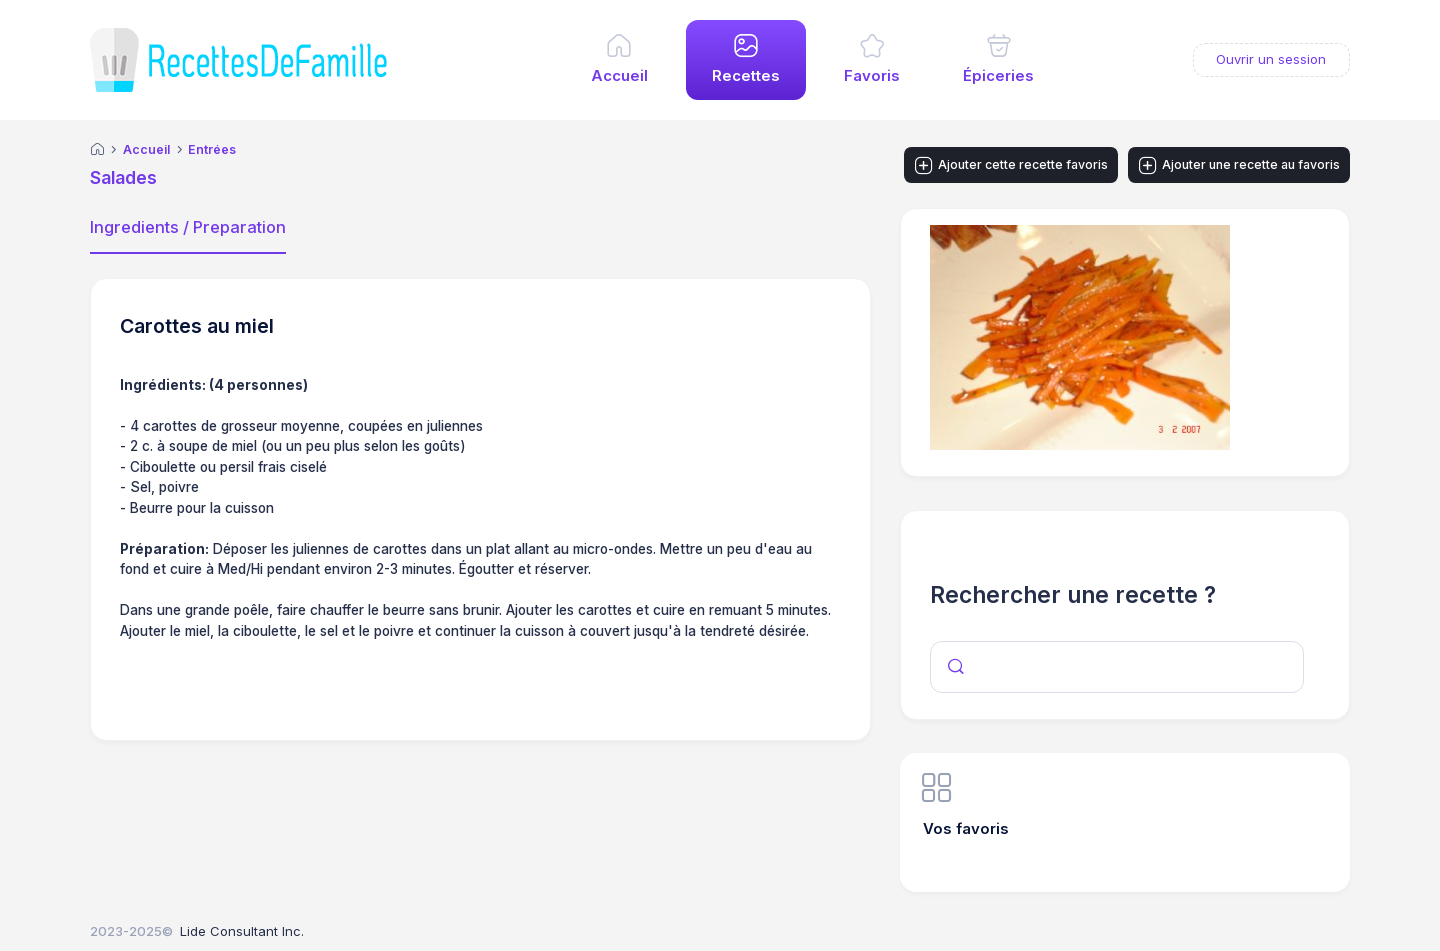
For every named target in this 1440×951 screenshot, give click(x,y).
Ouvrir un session (1271, 59)
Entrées (212, 150)
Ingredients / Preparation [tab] (188, 227)
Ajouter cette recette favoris (1011, 166)
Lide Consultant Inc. (242, 931)
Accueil (619, 76)
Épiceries (998, 76)
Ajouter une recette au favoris (1239, 166)
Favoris (872, 76)
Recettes (746, 76)
